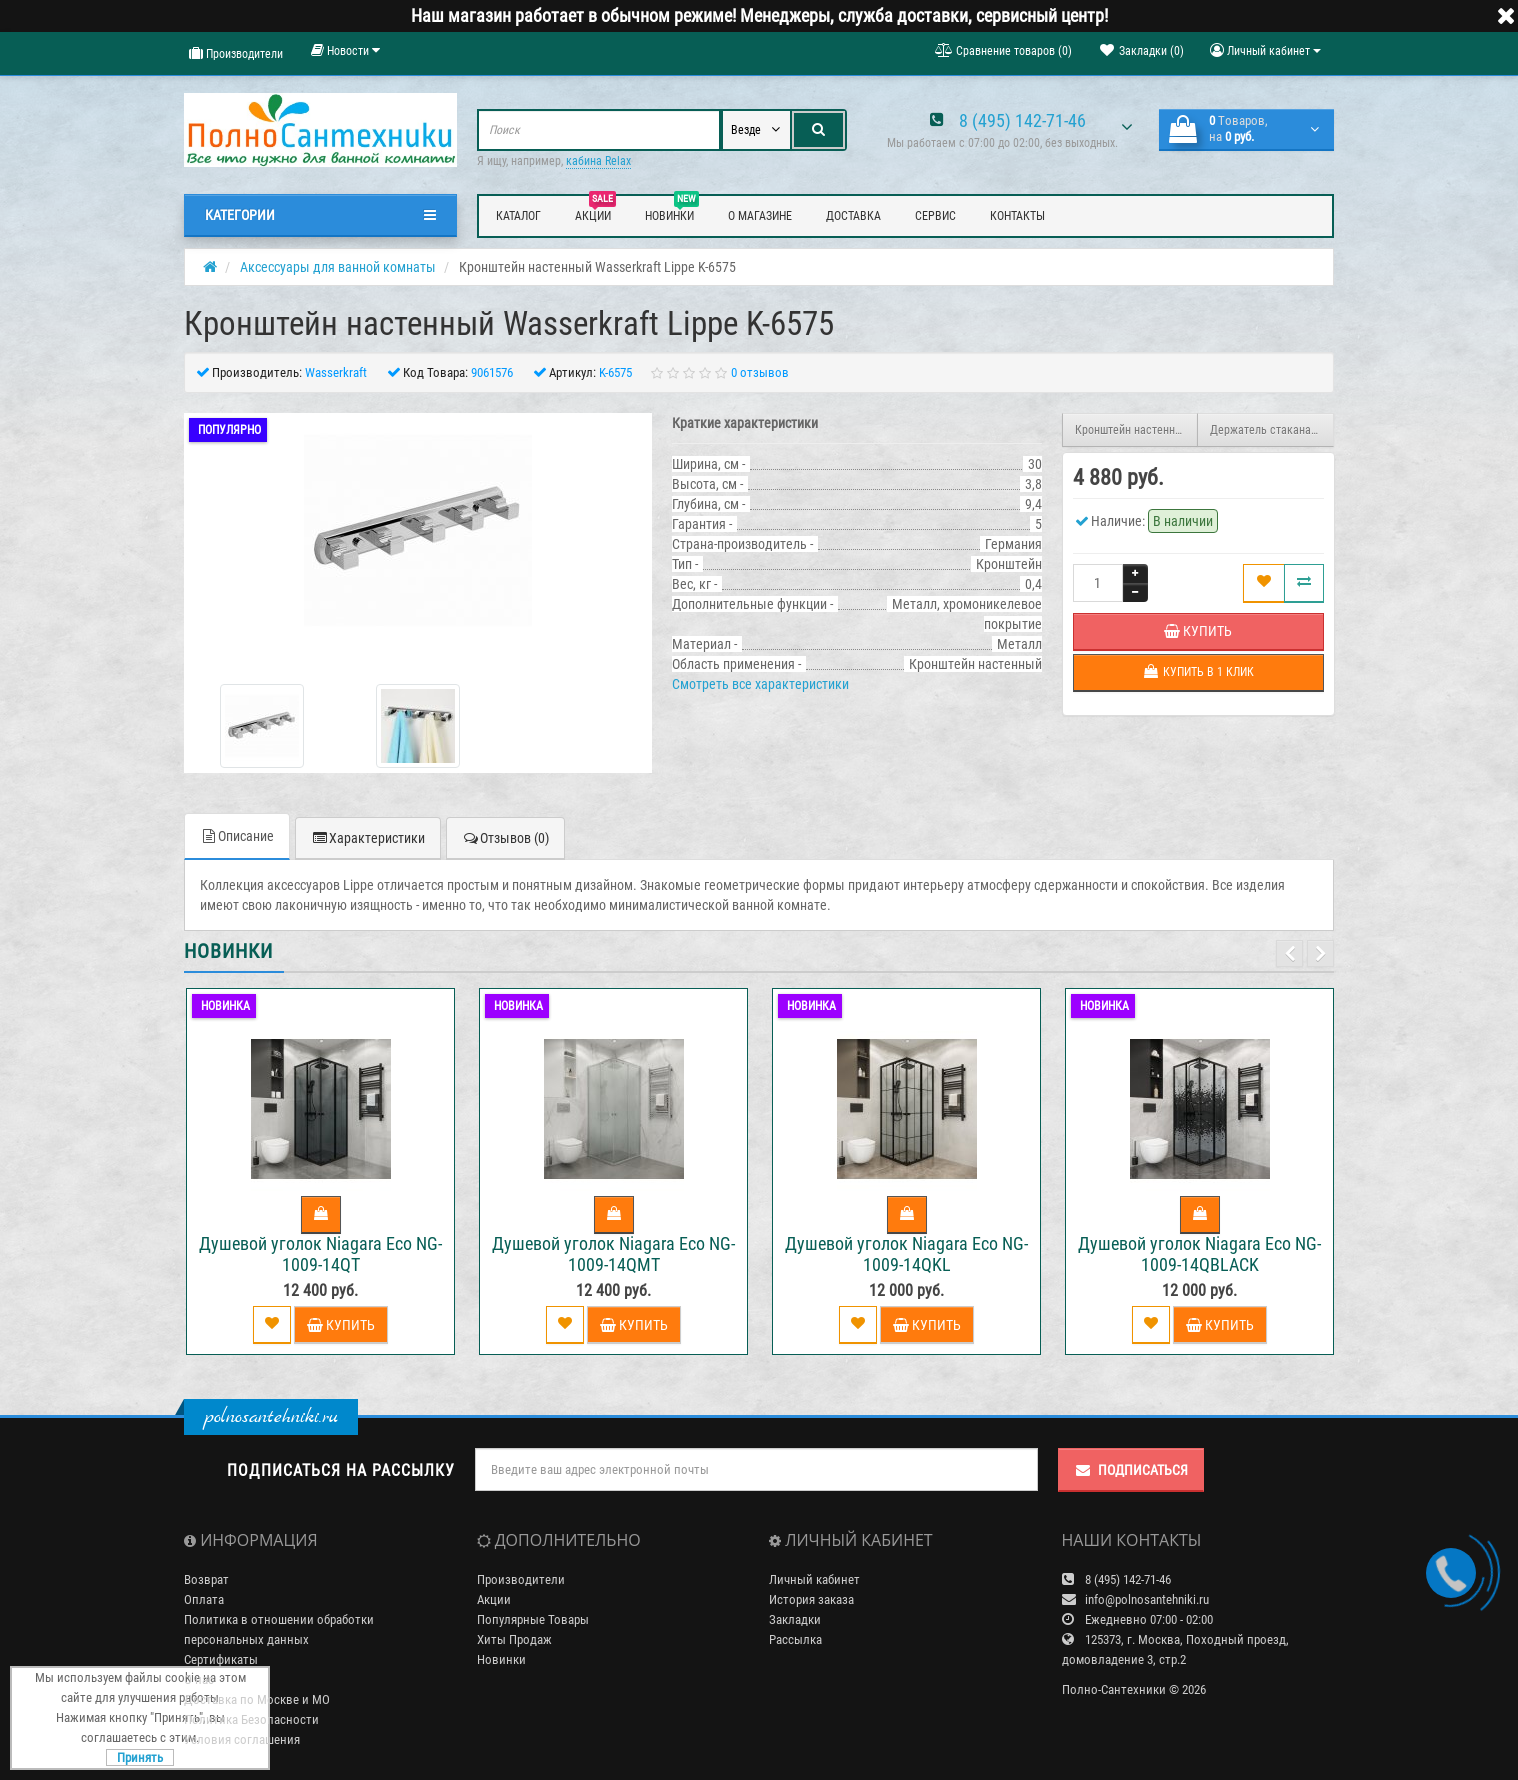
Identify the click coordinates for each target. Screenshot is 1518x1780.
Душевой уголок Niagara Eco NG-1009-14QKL (906, 1254)
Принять (140, 1757)
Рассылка (795, 1639)
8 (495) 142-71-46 (1022, 120)
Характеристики (368, 838)
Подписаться (1131, 1470)
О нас (199, 1679)
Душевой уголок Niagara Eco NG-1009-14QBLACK (1199, 1254)
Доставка (853, 216)
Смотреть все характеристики (760, 684)
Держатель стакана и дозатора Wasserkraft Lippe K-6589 (1272, 430)
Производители (236, 53)
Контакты (1017, 216)
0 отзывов (760, 372)
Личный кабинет (814, 1579)
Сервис (935, 216)
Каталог (518, 216)
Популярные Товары (533, 1619)
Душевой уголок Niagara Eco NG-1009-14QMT (613, 1254)
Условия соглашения (242, 1739)
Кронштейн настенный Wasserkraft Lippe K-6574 (1137, 430)
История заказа (811, 1599)
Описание (237, 836)
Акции (595, 213)
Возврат (206, 1579)
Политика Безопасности (251, 1719)
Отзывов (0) (505, 838)
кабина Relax (598, 161)
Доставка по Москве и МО (257, 1699)
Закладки (795, 1619)
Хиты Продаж (514, 1639)
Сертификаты (221, 1659)
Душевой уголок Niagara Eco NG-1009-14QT (320, 1254)
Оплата (204, 1599)
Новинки (672, 213)
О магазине (760, 216)
